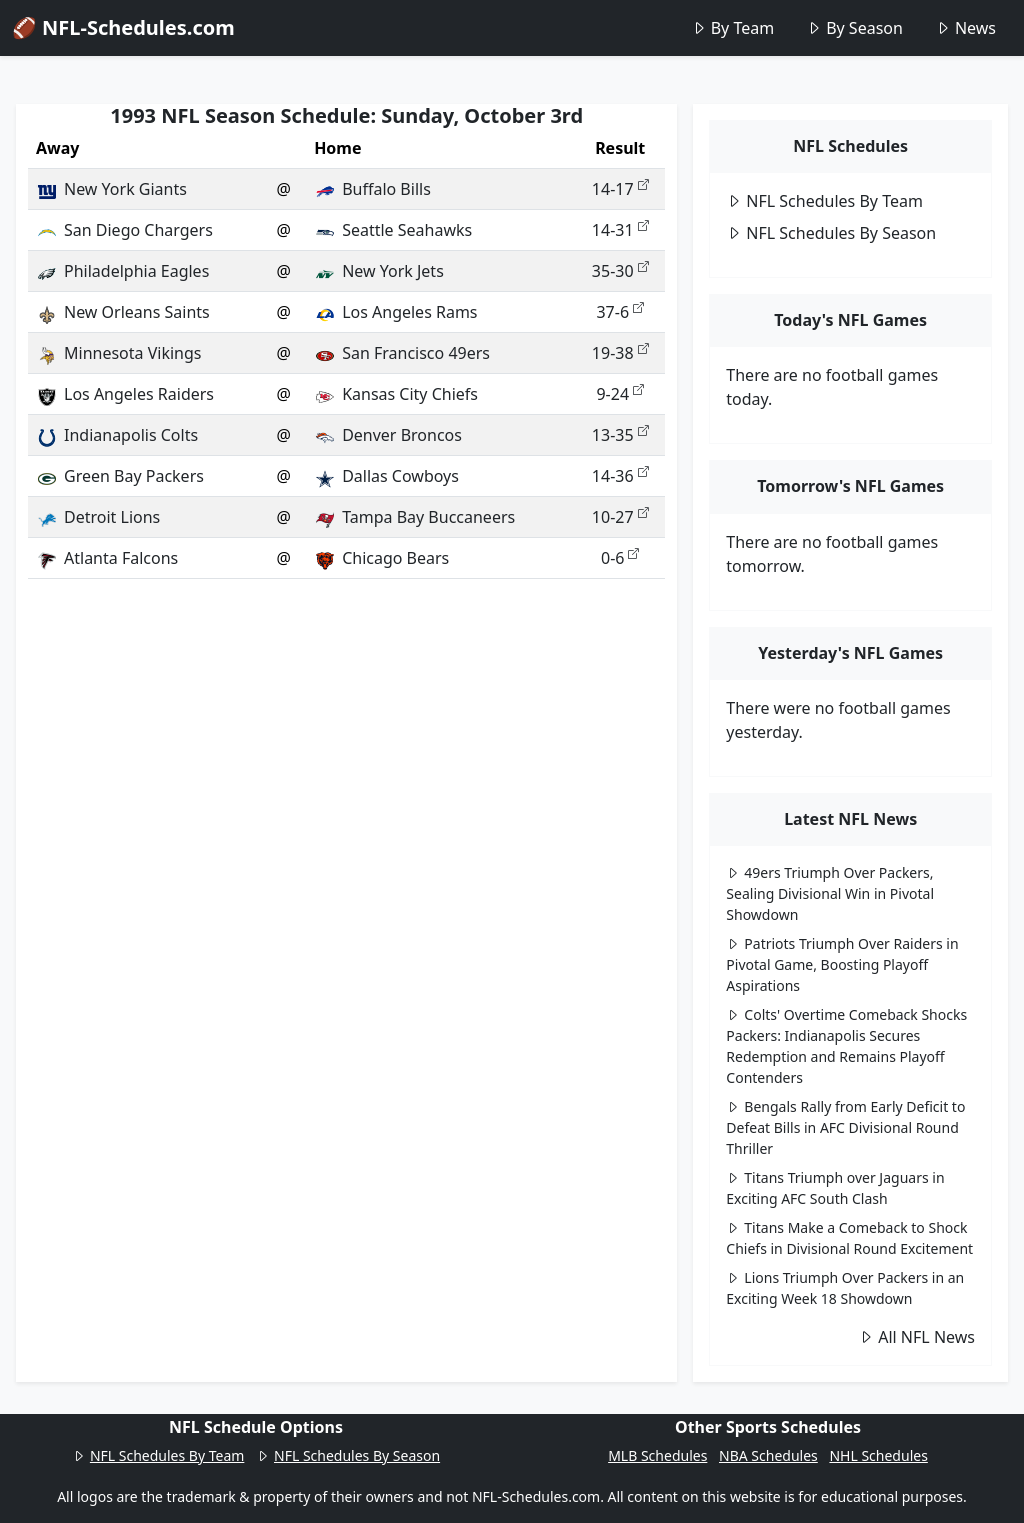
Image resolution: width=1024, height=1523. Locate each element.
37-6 (620, 312)
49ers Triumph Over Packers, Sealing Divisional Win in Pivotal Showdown (830, 893)
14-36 (620, 476)
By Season (854, 28)
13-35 (620, 435)
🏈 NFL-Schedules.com (123, 27)
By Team (732, 28)
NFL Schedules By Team (824, 201)
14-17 (620, 189)
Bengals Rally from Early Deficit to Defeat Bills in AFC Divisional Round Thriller (845, 1127)
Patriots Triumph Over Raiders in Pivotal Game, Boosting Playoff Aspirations (842, 964)
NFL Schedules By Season (831, 233)
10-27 (620, 517)
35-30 (620, 271)
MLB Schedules (657, 1455)
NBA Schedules (768, 1455)
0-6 (620, 558)
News (965, 28)
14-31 (620, 230)
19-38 (620, 353)
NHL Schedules (878, 1455)
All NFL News (916, 1337)
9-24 (620, 394)
